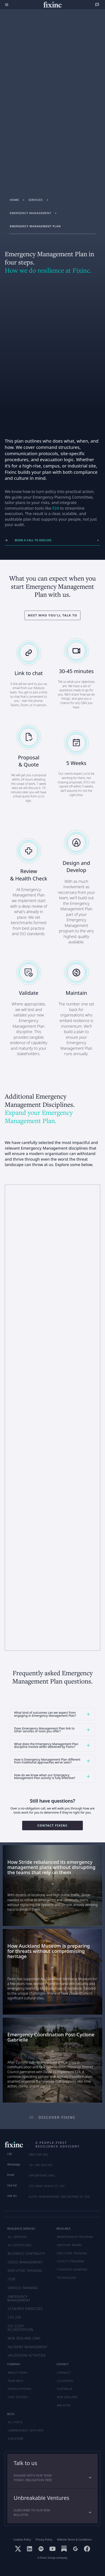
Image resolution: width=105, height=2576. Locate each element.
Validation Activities (27, 2355)
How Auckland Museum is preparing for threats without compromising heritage (48, 1951)
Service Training (23, 2288)
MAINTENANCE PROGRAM (75, 2237)
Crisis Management (25, 2262)
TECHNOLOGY (66, 2278)
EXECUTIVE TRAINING (72, 2253)
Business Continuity (26, 2253)
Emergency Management (30, 213)
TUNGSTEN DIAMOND (72, 2269)
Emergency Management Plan (35, 226)
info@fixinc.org (42, 2175)
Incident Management (28, 2347)
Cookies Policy (22, 2539)
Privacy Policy (44, 2539)
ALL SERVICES (17, 2237)
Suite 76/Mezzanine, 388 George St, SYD (59, 2196)
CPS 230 (14, 2317)
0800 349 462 (38, 2154)
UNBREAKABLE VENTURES (26, 2430)
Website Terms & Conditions (74, 2539)
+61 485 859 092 (41, 2165)
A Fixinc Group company (52, 2558)
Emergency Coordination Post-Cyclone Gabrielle (50, 2037)
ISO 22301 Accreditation (20, 2328)
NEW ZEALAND (67, 2397)
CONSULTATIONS (19, 2389)
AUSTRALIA (64, 2389)
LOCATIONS (65, 2381)
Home (14, 200)
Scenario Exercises (25, 2309)
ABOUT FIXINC (18, 2372)
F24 (55, 508)
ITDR (11, 2279)
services (35, 200)
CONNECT (64, 2372)
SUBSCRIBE (15, 2438)
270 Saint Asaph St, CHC (47, 2186)
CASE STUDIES (18, 2397)
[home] (52, 5)
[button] (52, 1714)
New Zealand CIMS (24, 2338)
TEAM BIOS (15, 2381)
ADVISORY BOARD (69, 2245)
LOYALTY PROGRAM (70, 2261)
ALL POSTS (15, 2422)
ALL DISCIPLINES (19, 2245)
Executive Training (25, 2271)
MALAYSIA (64, 2405)
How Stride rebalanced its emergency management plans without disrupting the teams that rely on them (51, 1867)
